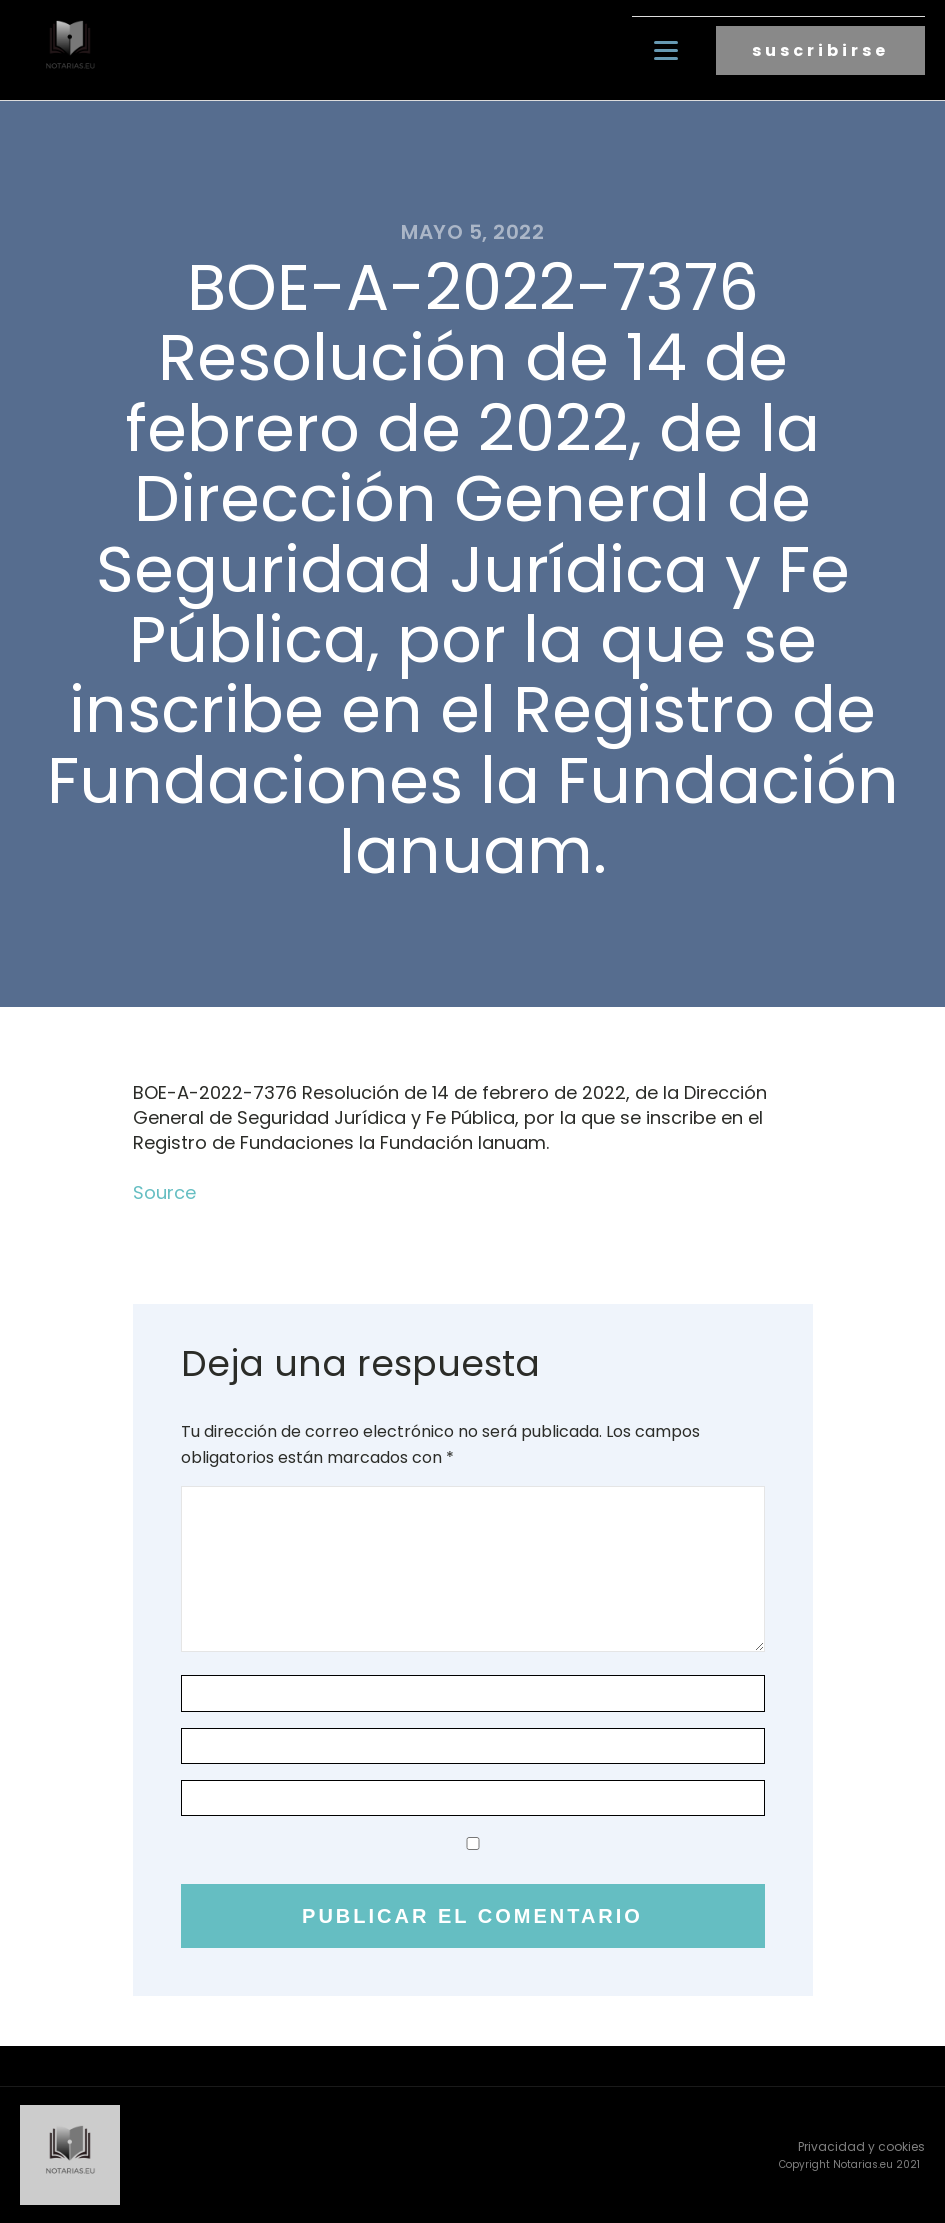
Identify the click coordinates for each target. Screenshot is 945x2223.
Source (164, 1192)
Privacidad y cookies (861, 2146)
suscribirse (820, 50)
